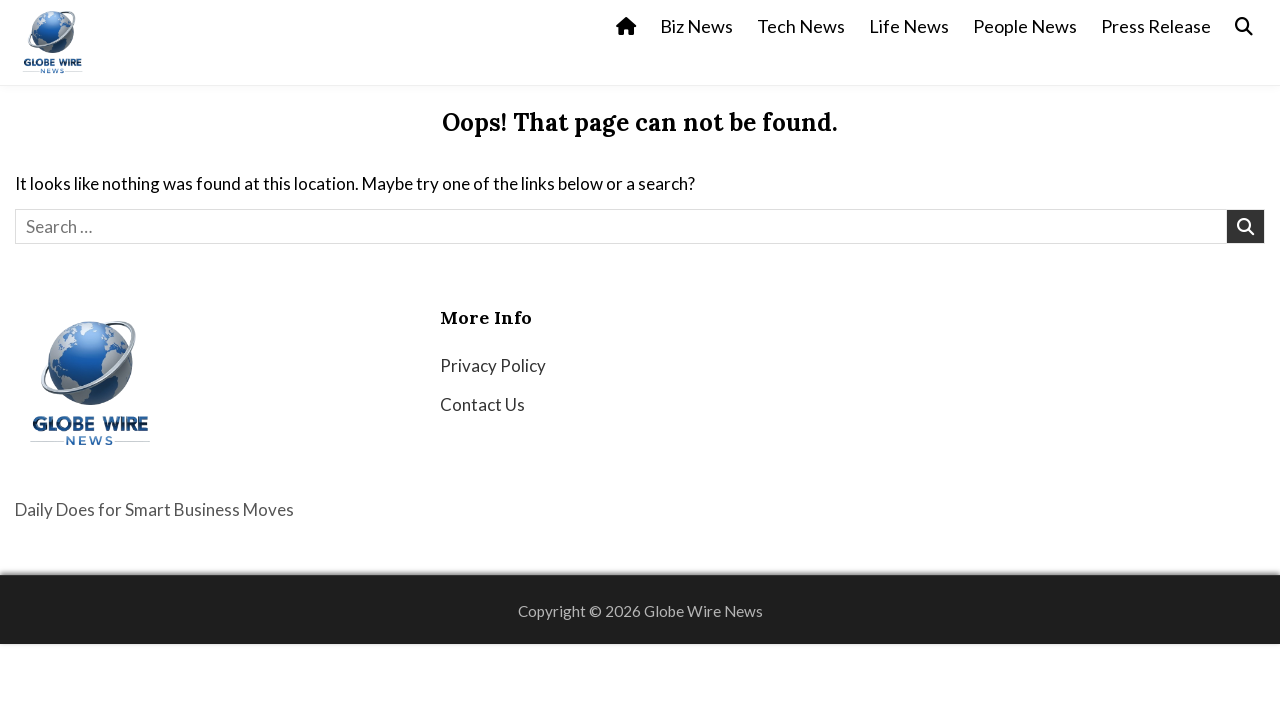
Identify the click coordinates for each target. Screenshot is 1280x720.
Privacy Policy (493, 365)
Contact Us (482, 404)
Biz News (696, 26)
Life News (909, 26)
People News (1025, 26)
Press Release (1156, 26)
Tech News (801, 26)
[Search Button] (1244, 26)
